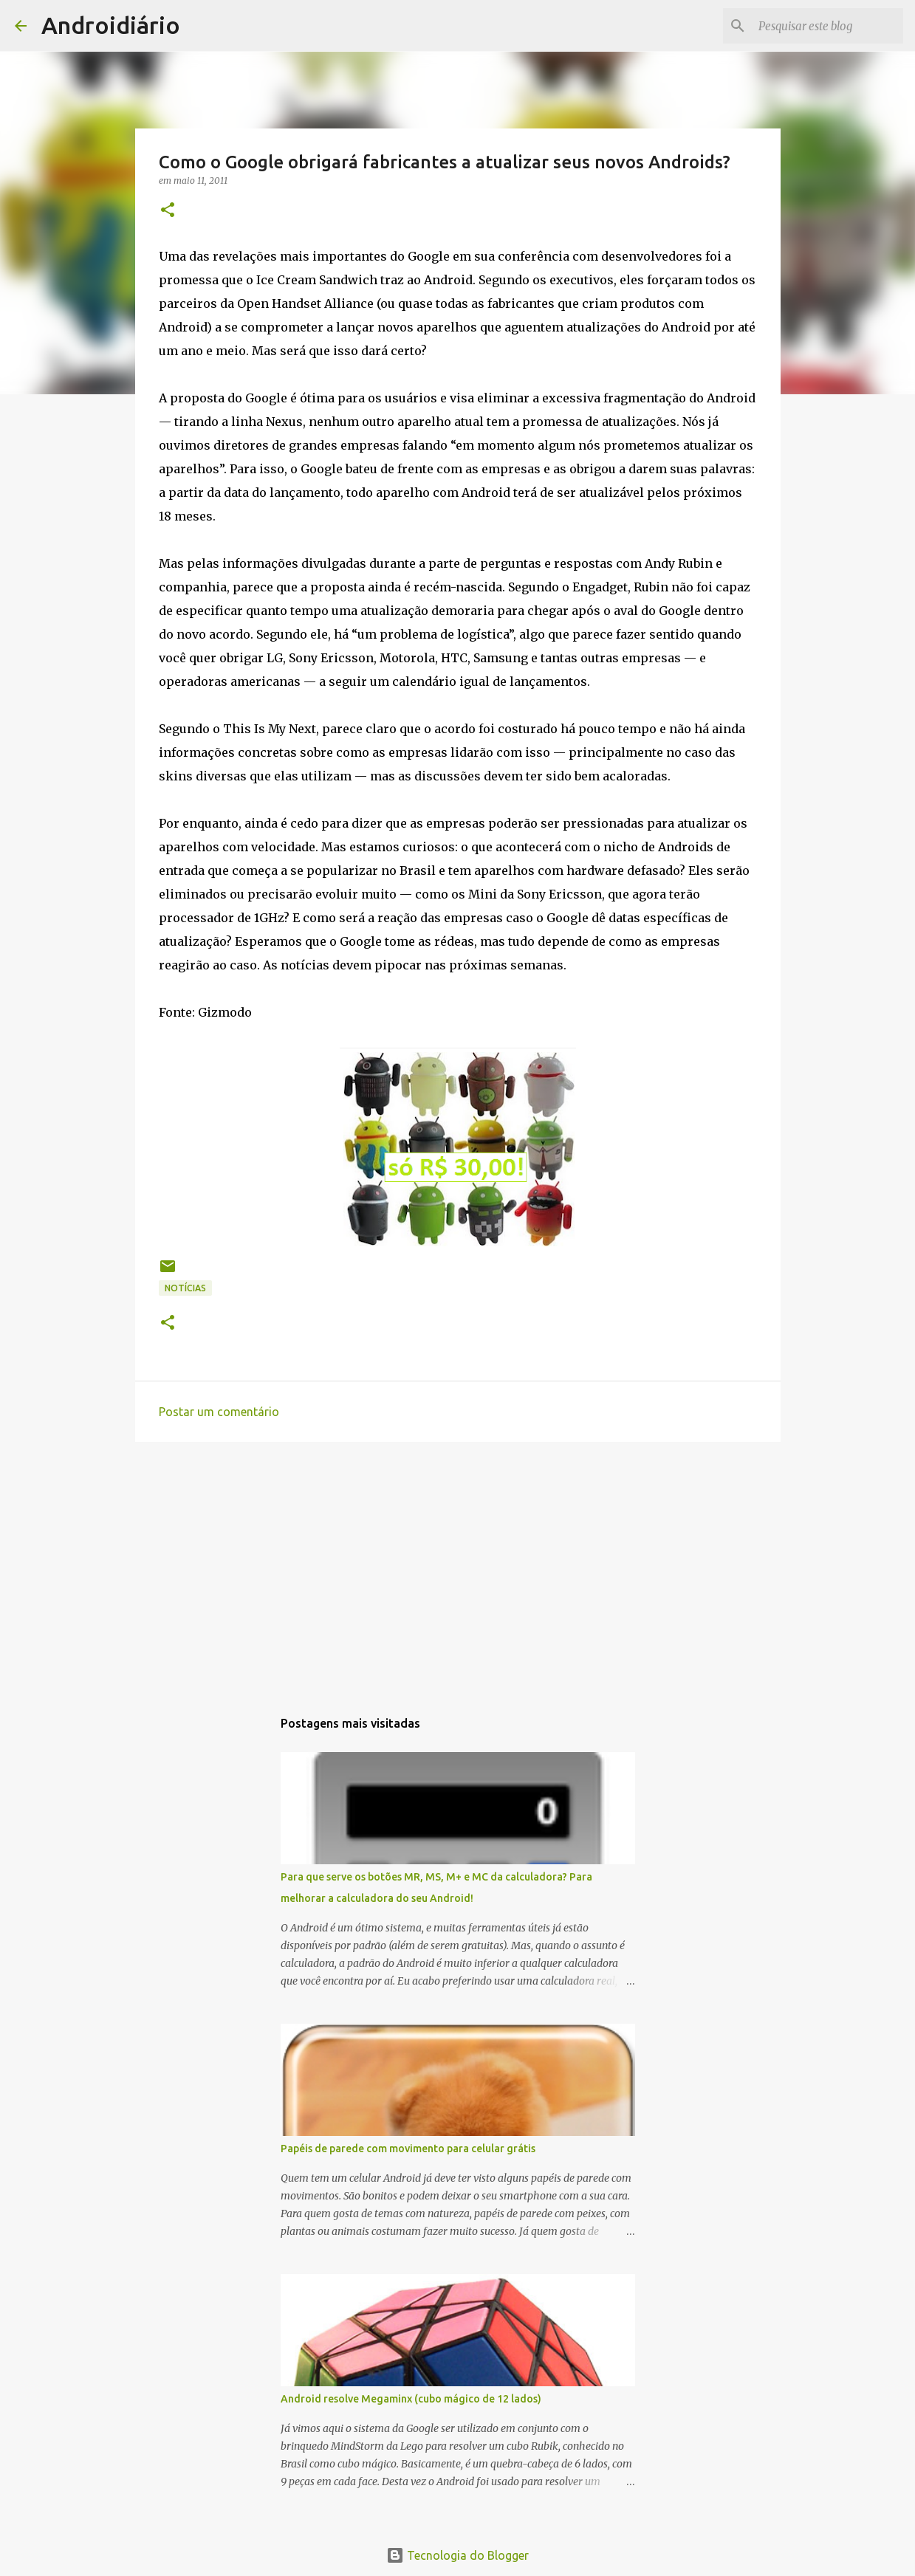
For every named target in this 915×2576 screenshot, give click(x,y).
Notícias (185, 1288)
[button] (168, 211)
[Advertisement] (458, 1567)
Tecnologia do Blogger (457, 2555)
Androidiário (110, 25)
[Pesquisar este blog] (825, 26)
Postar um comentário (219, 1411)
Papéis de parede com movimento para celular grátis (408, 2148)
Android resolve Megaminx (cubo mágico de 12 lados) (411, 2399)
